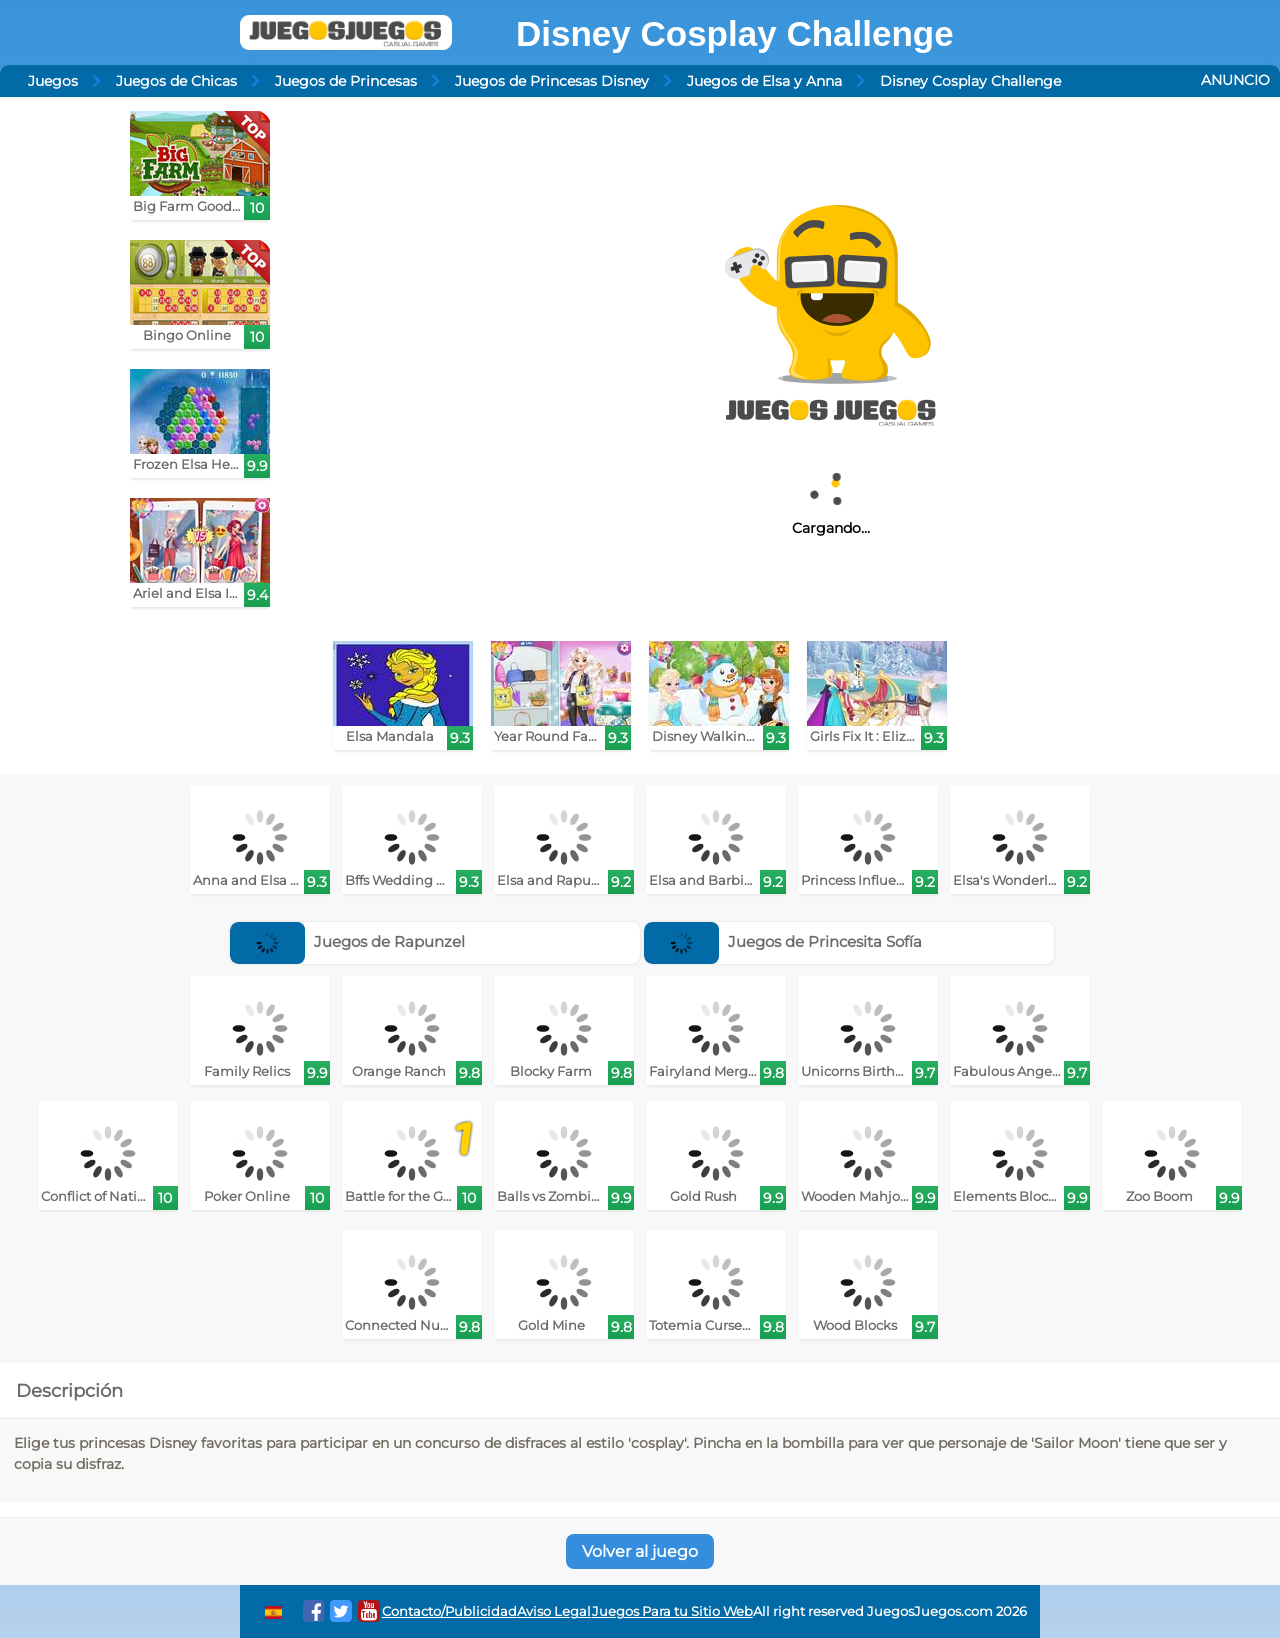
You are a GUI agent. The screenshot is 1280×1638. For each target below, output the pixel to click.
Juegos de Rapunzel (347, 941)
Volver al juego (640, 1551)
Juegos (53, 81)
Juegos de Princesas (346, 81)
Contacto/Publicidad (449, 1611)
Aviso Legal (554, 1611)
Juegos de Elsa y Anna (764, 81)
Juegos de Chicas (176, 81)
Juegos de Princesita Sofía (783, 941)
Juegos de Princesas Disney (552, 81)
